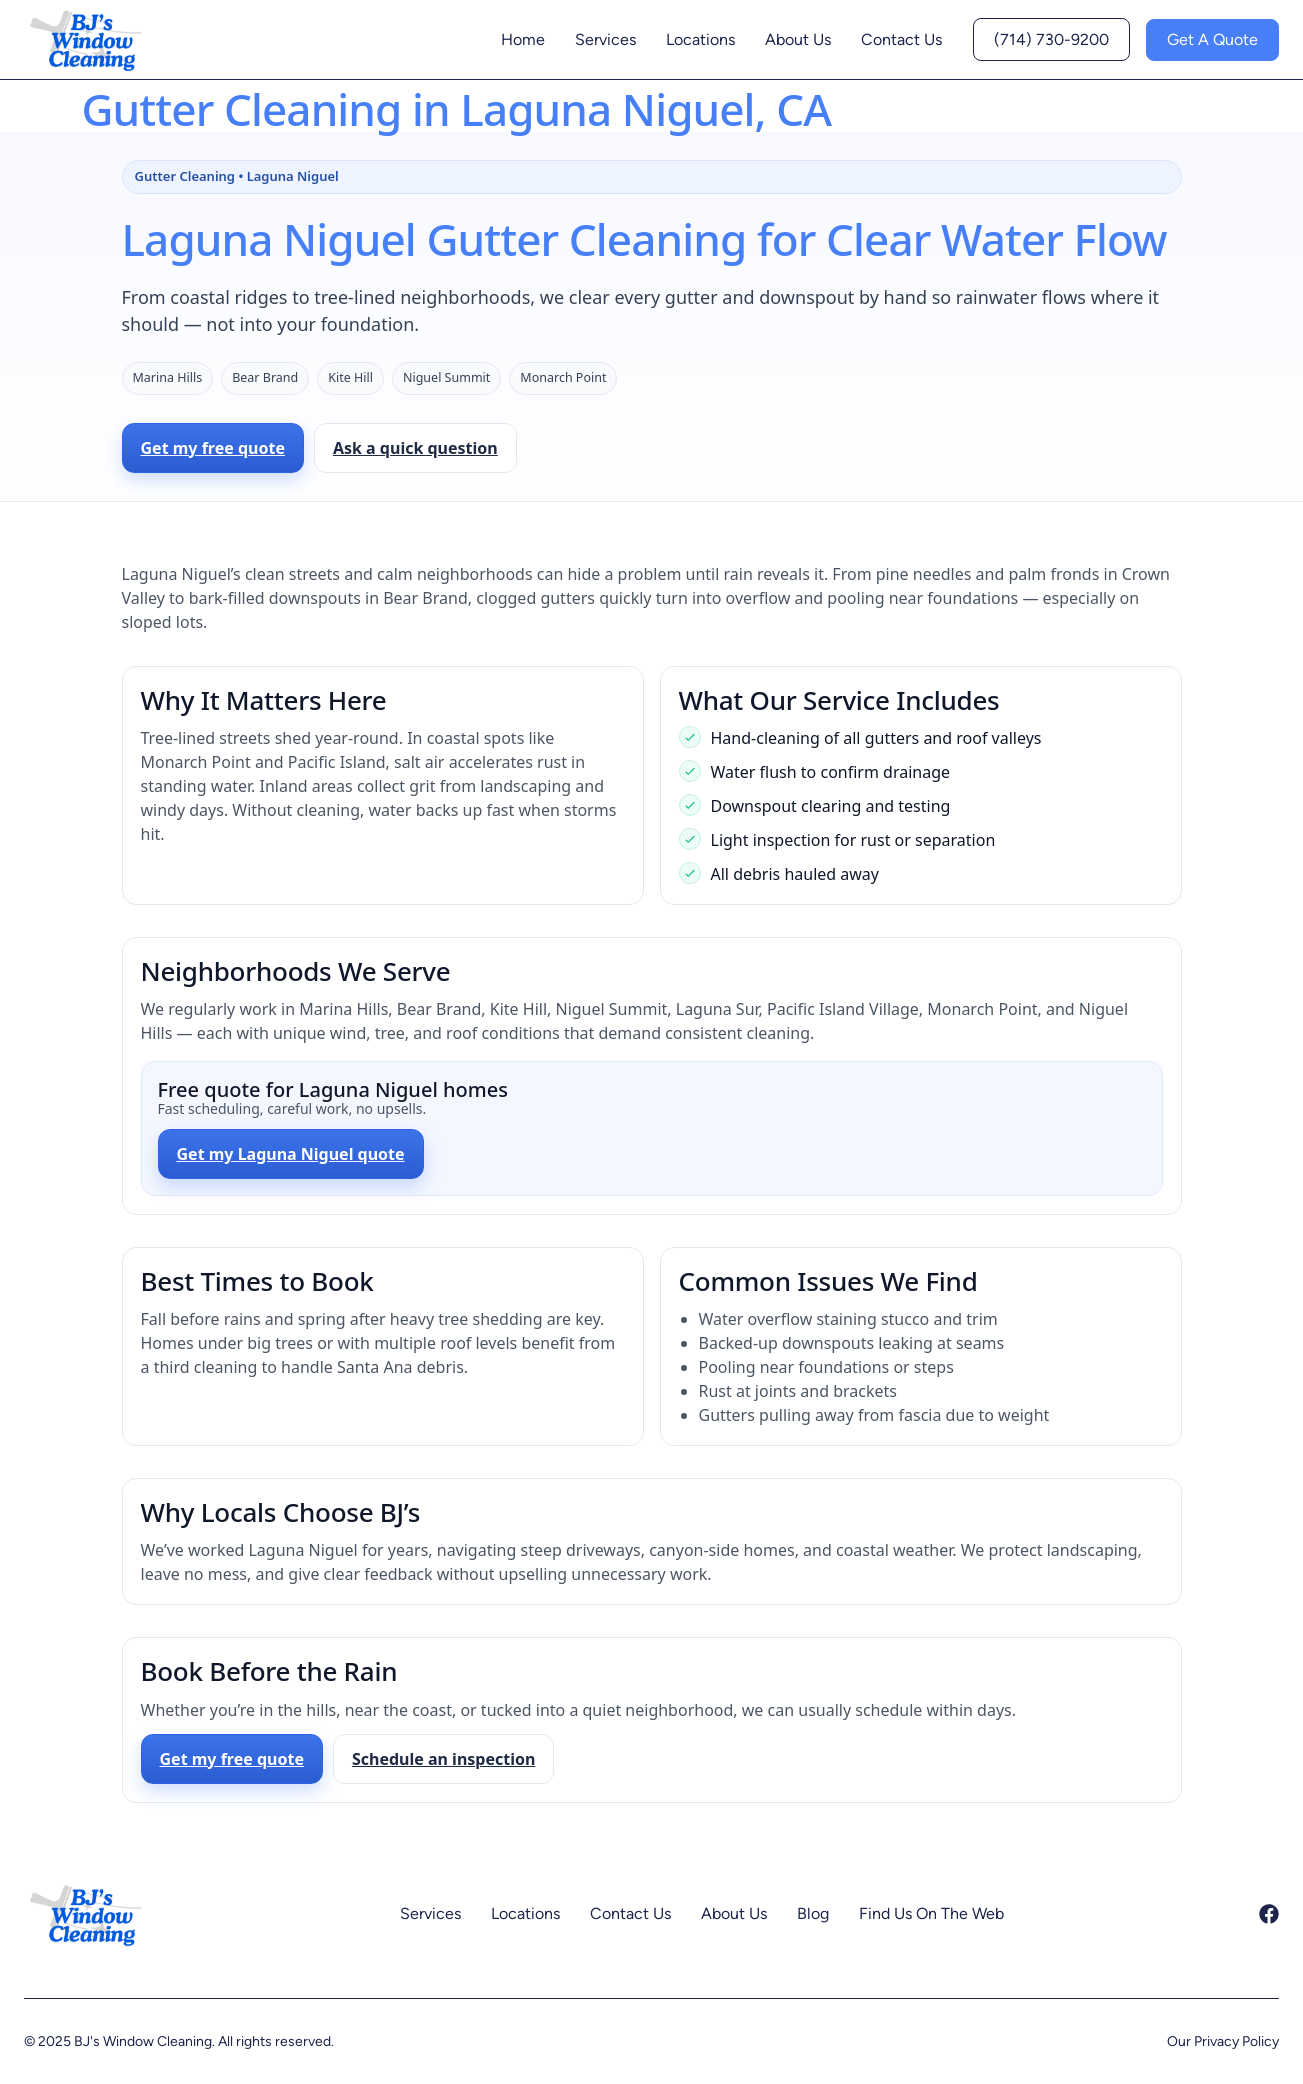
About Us (798, 39)
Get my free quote (213, 448)
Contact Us (901, 39)
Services (605, 39)
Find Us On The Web (931, 1913)
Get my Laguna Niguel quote (291, 1154)
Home (523, 39)
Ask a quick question (415, 448)
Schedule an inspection (443, 1759)
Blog (813, 1913)
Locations (700, 39)
